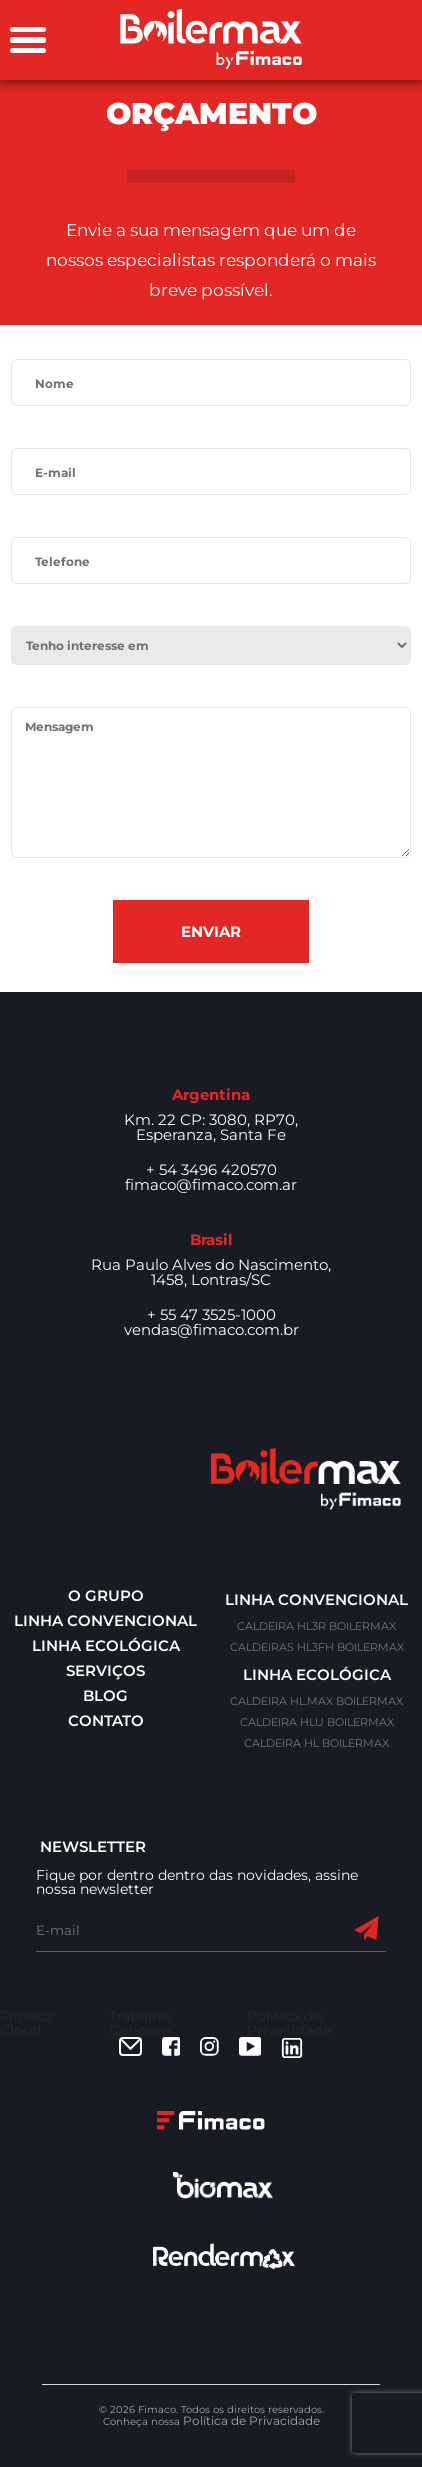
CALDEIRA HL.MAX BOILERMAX (316, 1701)
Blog (105, 1695)
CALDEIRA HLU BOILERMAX (317, 1722)
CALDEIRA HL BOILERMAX (316, 1743)
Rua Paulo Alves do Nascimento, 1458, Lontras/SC (211, 1272)
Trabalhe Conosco (140, 2023)
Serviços (105, 1670)
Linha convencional (105, 1620)
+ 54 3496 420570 (211, 1169)
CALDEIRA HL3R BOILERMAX (316, 1626)
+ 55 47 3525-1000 (211, 1314)
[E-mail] (193, 1930)
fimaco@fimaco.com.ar (211, 1184)
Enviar (211, 931)
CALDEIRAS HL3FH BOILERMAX (317, 1647)
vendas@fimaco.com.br (211, 1329)
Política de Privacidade (289, 2023)
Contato (106, 1720)
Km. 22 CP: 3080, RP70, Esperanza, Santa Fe (211, 1127)
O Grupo (106, 1595)
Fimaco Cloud (26, 2023)
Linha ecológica (106, 1645)
